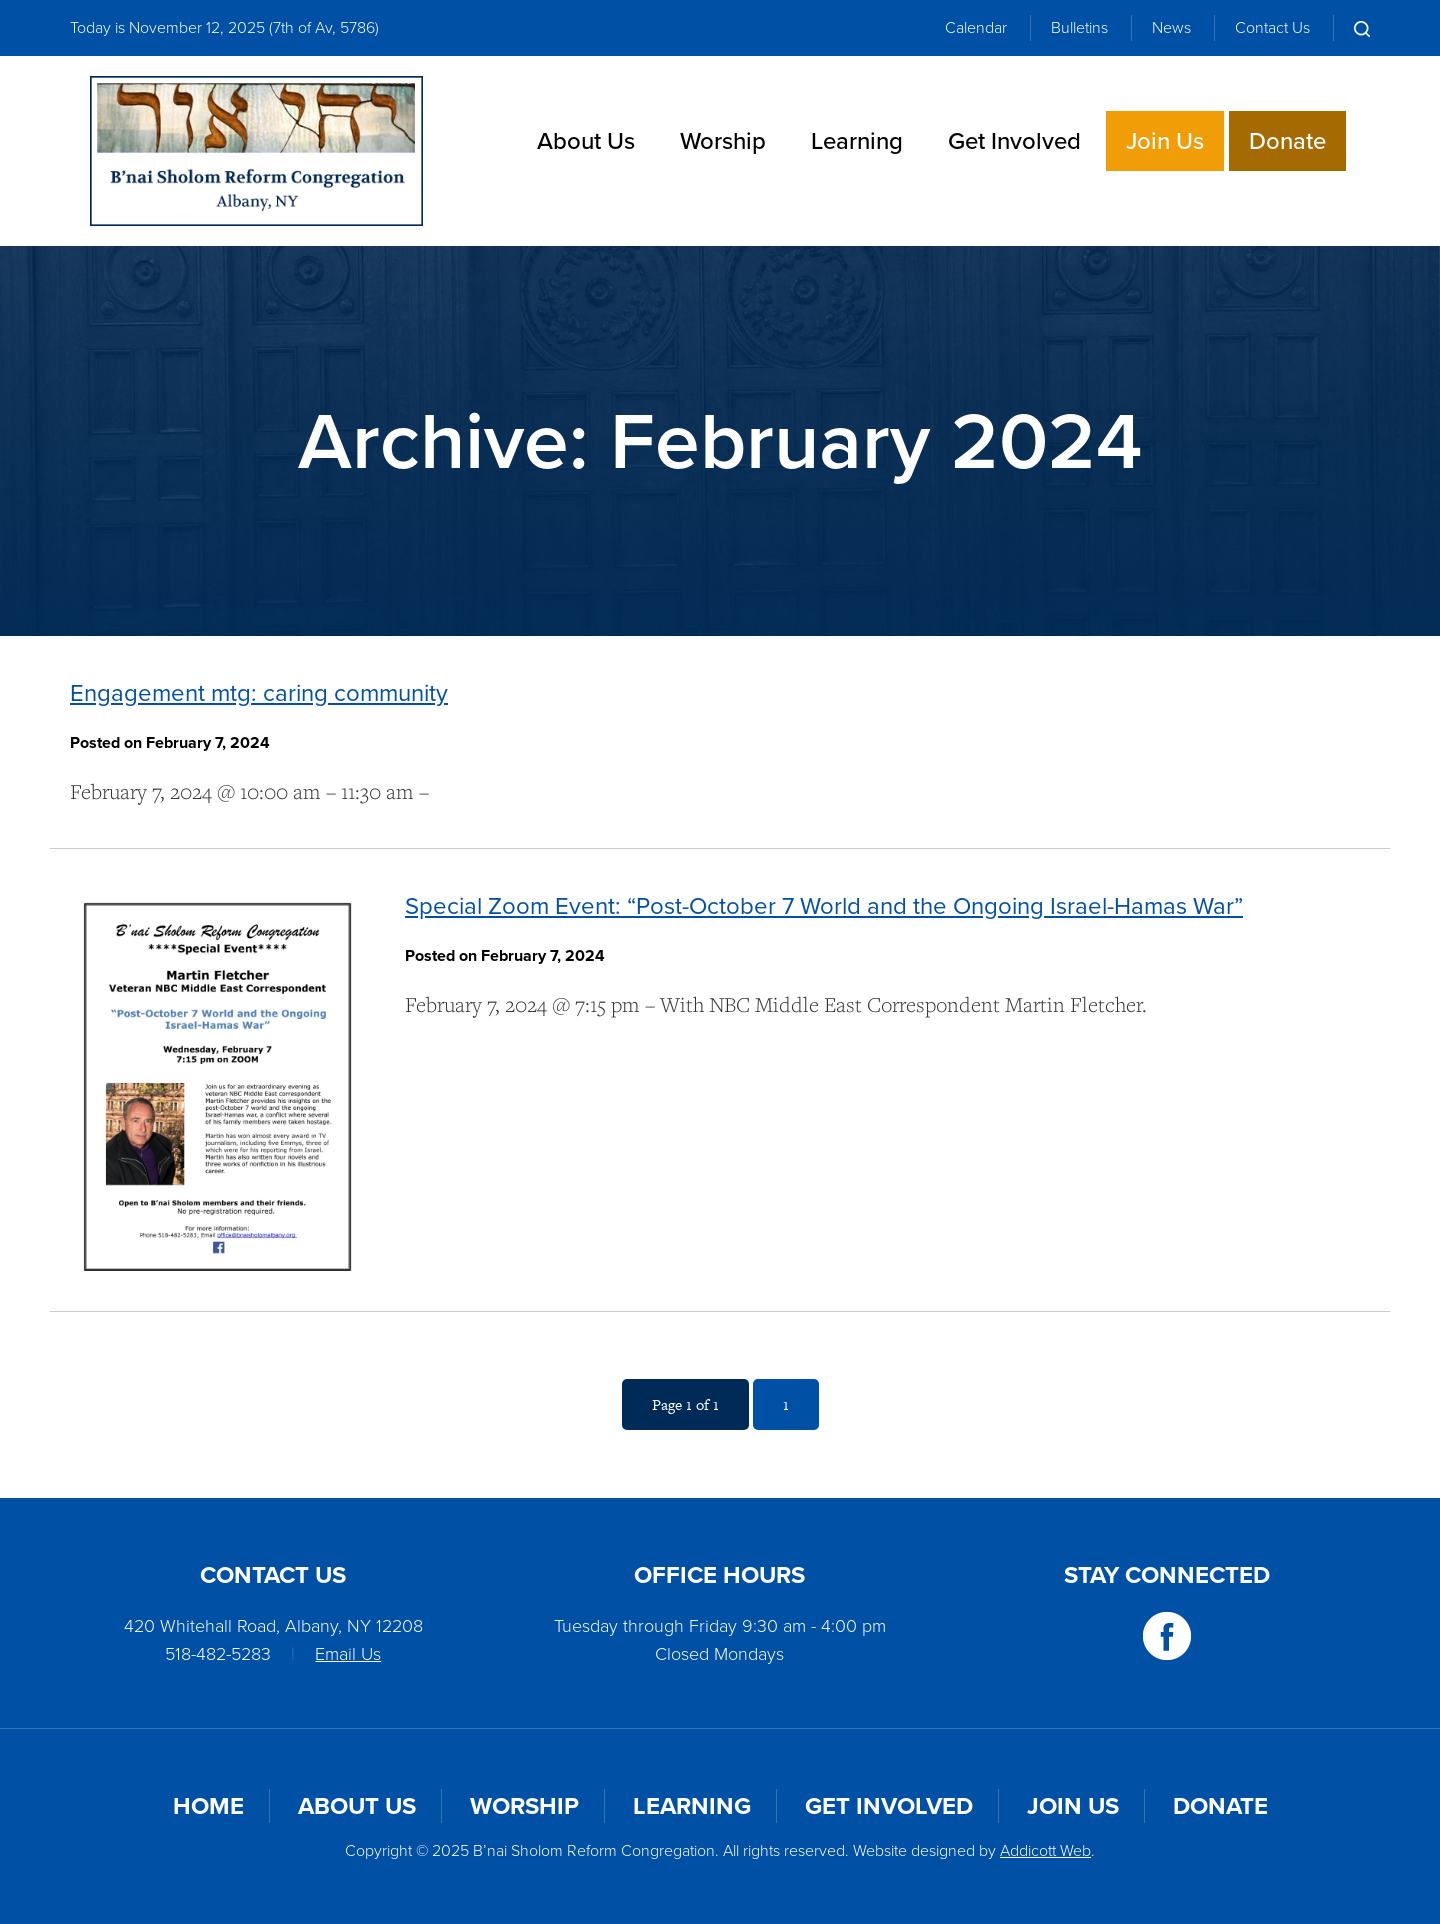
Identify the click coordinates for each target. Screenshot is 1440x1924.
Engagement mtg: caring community (259, 693)
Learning (857, 141)
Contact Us (1272, 27)
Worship (723, 141)
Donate (1287, 141)
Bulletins (1079, 27)
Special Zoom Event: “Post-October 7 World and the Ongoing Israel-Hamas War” (824, 906)
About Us (586, 141)
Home (208, 1806)
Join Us (1165, 141)
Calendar (976, 27)
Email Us (348, 1654)
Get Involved (1014, 141)
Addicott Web (1045, 1850)
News (1171, 27)
